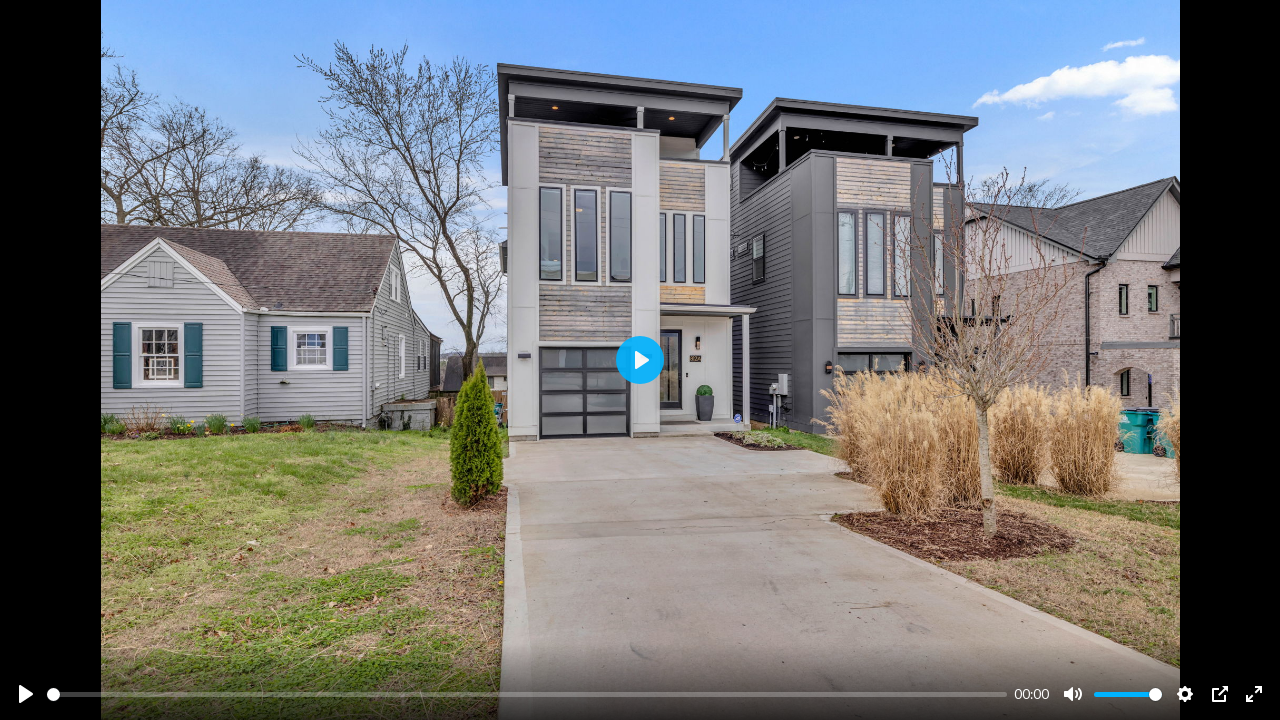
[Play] (26, 694)
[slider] (527, 694)
